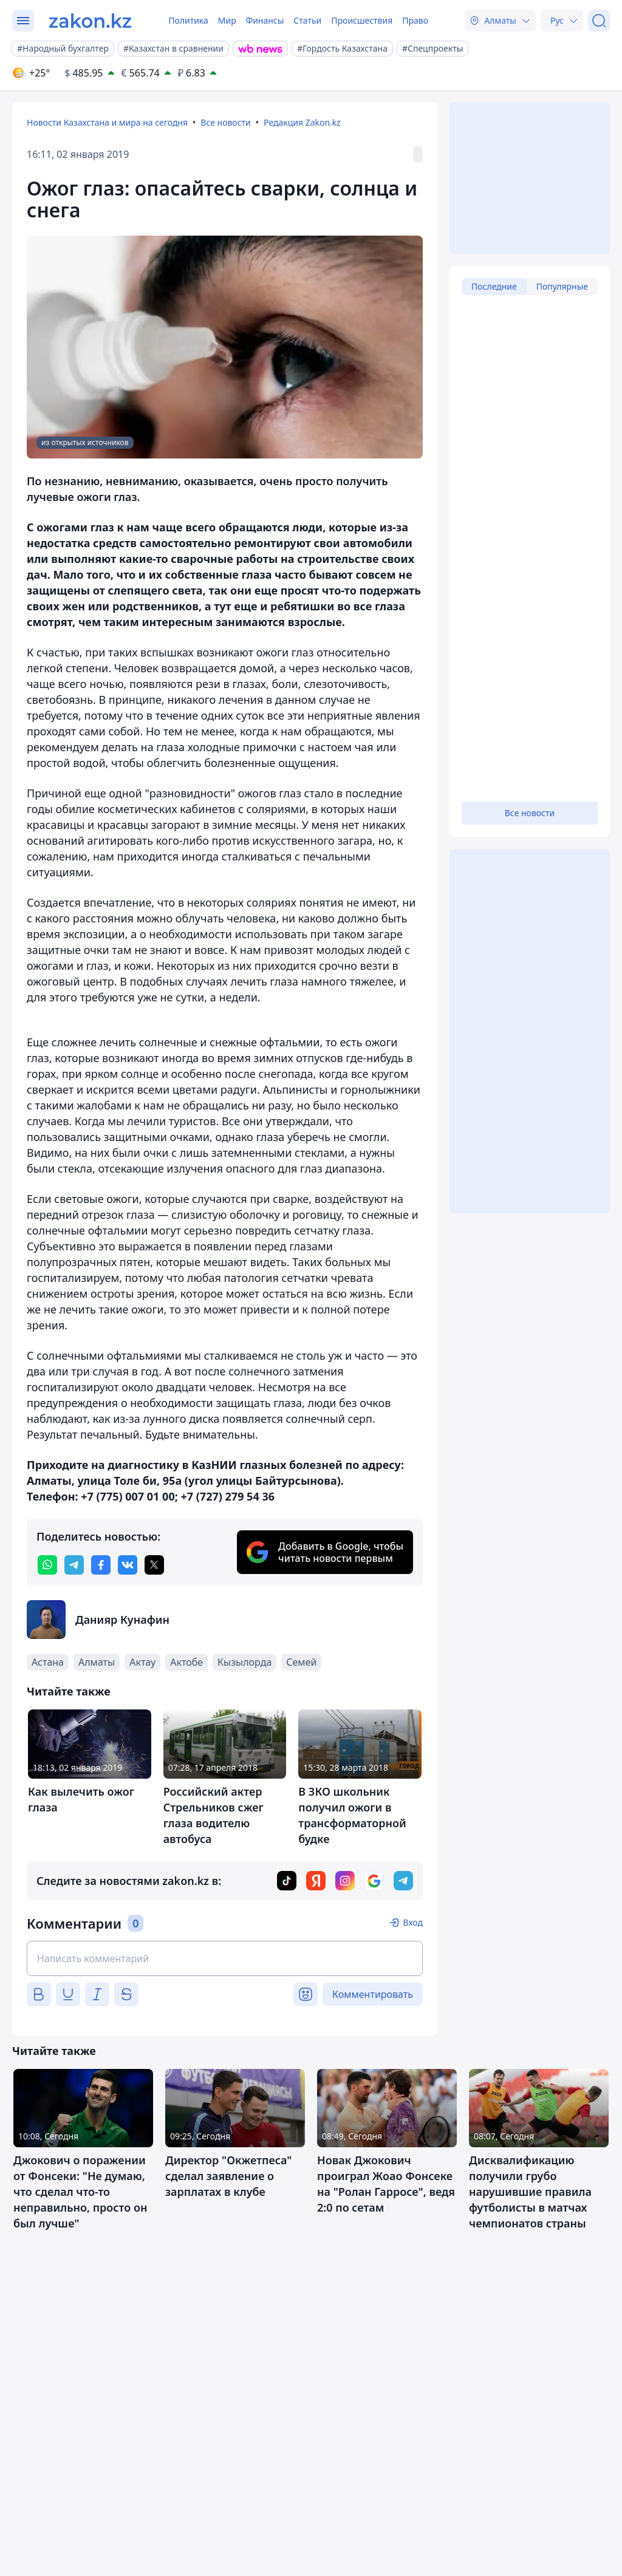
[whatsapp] (47, 1565)
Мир (227, 20)
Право (415, 20)
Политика (188, 20)
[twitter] (154, 1565)
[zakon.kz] (90, 20)
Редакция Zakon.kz (302, 122)
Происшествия (361, 20)
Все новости (225, 122)
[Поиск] (599, 21)
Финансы (265, 20)
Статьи (307, 20)
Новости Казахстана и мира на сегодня (107, 122)
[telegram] (74, 1565)
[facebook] (101, 1565)
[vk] (127, 1565)
